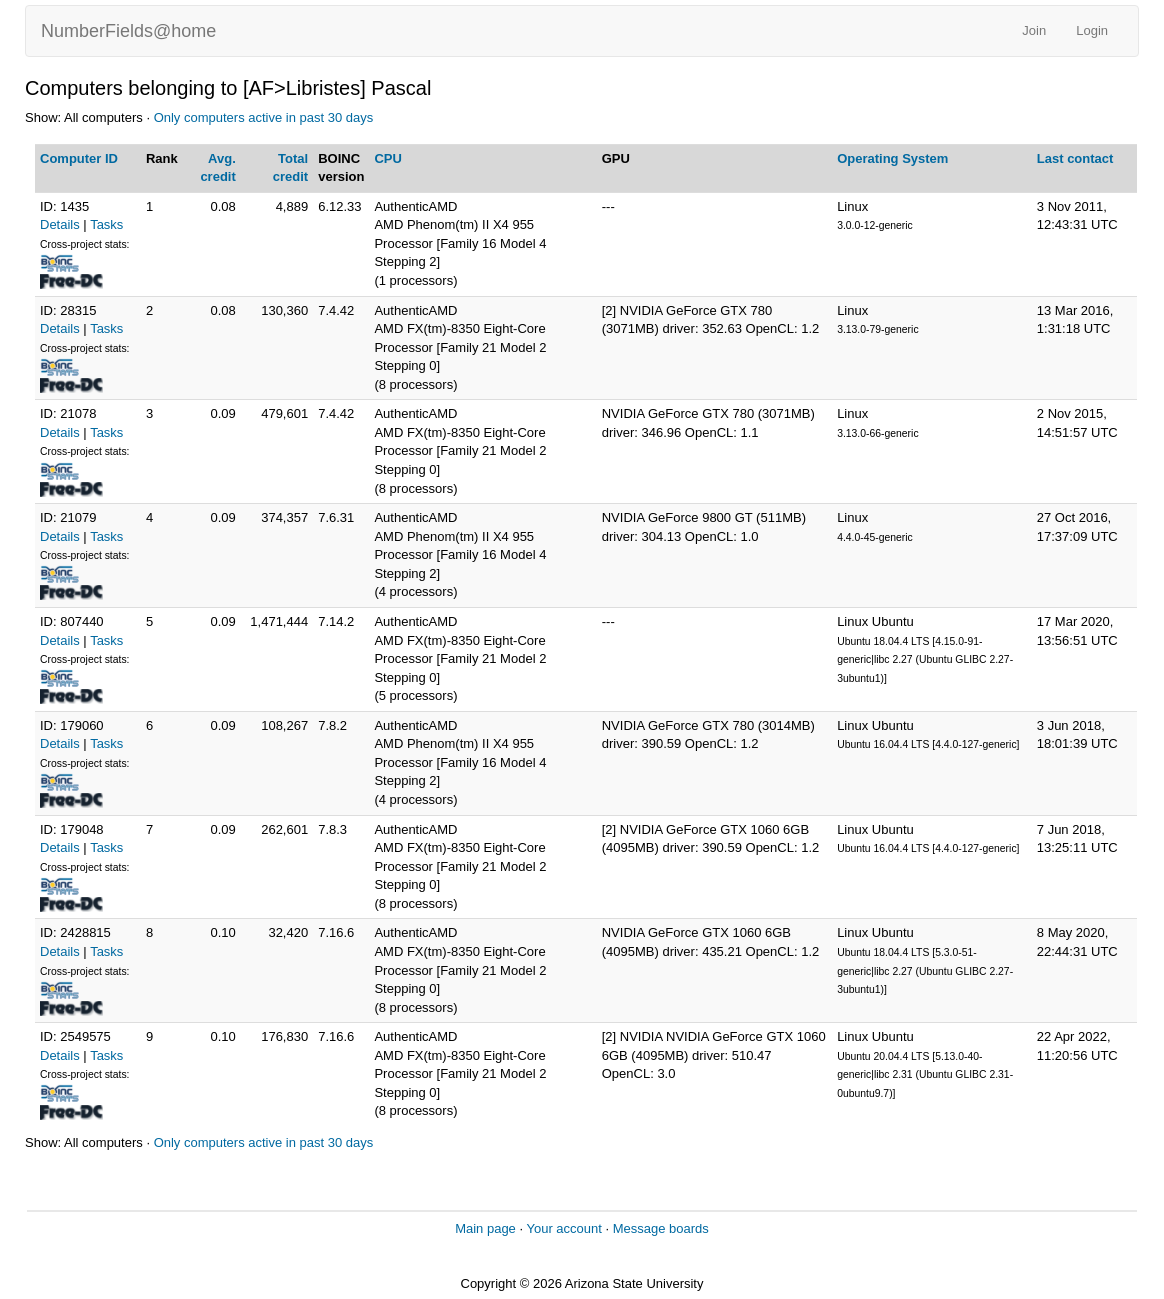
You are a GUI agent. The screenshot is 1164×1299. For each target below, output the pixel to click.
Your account (563, 1228)
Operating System (892, 158)
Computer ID (79, 158)
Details (60, 224)
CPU (387, 158)
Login (1092, 30)
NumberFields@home (128, 31)
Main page (485, 1228)
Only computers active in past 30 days (264, 117)
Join (1034, 30)
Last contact (1075, 158)
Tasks (106, 224)
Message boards (661, 1228)
